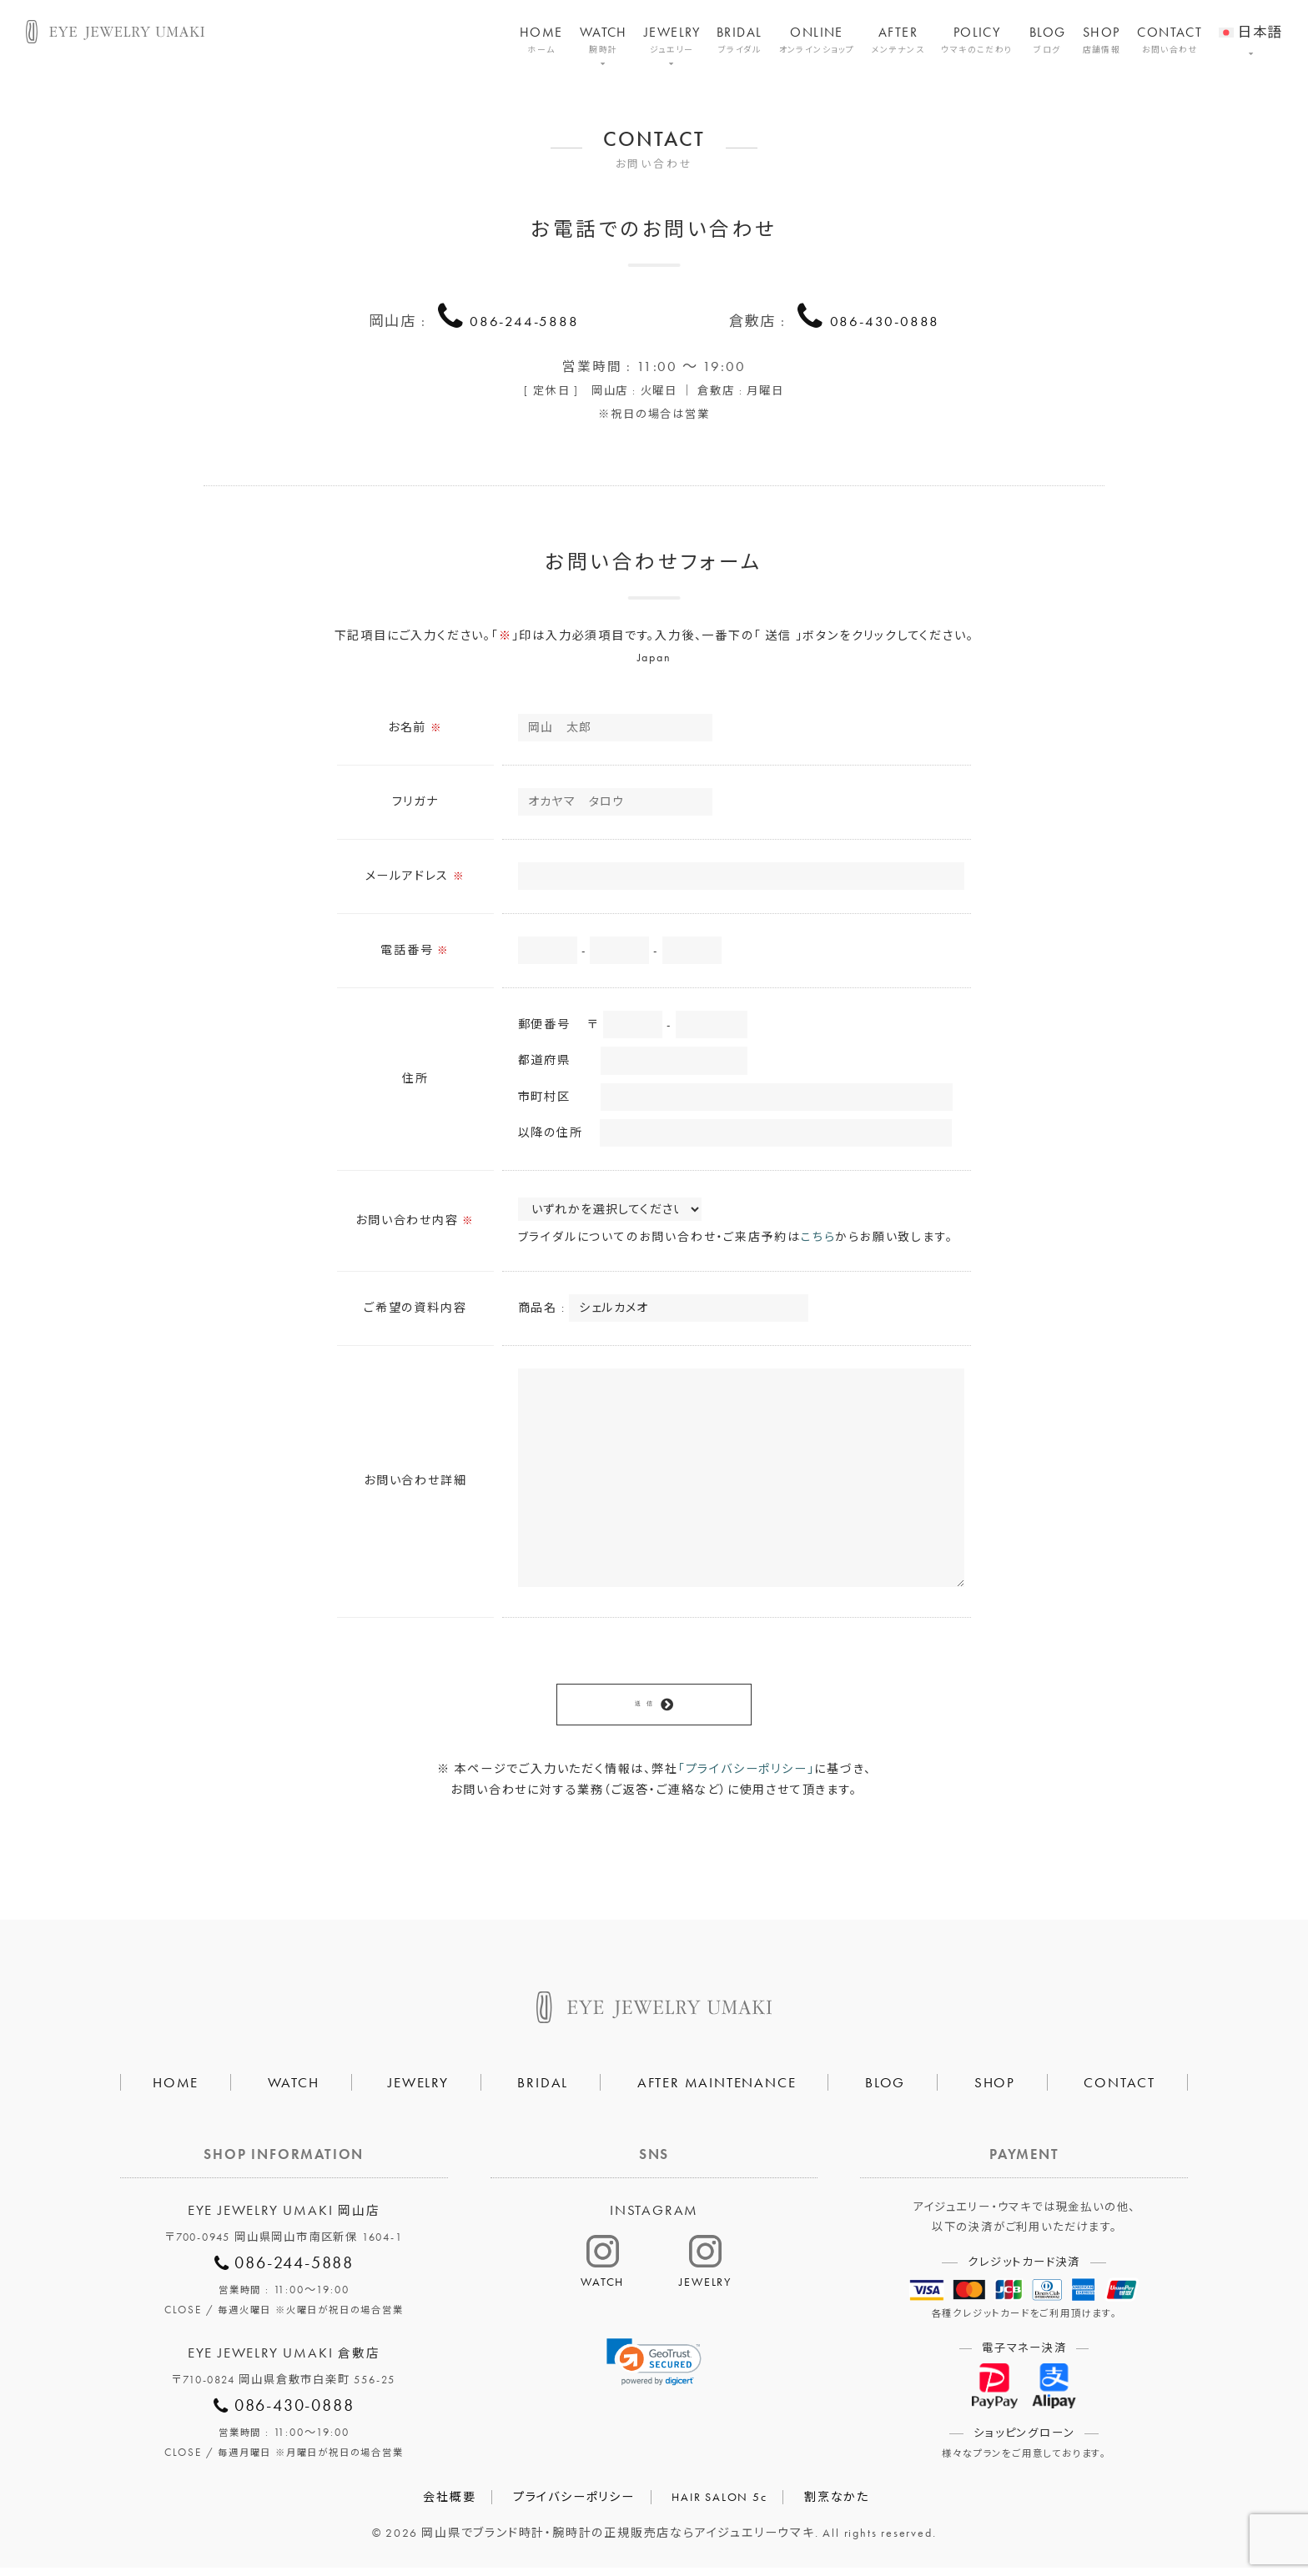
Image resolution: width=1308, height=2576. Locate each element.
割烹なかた (836, 2505)
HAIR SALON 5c (719, 2505)
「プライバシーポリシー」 (746, 1776)
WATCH (603, 40)
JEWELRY (672, 40)
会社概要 (449, 2505)
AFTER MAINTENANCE (717, 2090)
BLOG (1047, 40)
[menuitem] (1250, 21)
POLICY (977, 40)
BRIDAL (739, 40)
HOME (541, 40)
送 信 (643, 1710)
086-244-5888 (525, 318)
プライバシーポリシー (574, 2505)
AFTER (898, 40)
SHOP (1102, 40)
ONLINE (817, 40)
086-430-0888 (885, 318)
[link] (654, 2369)
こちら (818, 1241)
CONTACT (1169, 40)
